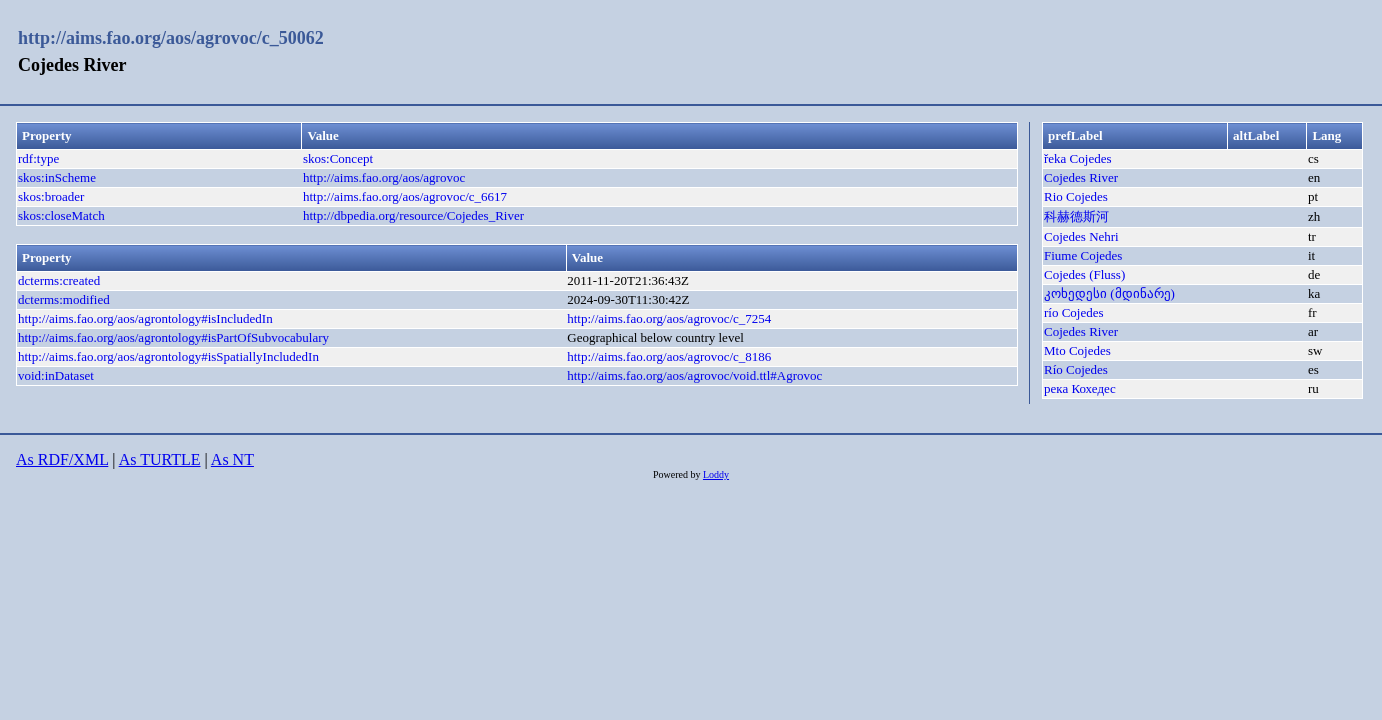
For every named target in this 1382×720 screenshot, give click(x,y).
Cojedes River (1081, 177)
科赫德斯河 (1076, 216)
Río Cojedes (1076, 369)
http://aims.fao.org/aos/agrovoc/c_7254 (669, 318)
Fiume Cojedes (1083, 255)
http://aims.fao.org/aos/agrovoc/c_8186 (669, 356)
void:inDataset (56, 375)
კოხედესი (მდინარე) (1109, 293)
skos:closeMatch (61, 215)
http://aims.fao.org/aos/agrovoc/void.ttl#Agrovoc (694, 375)
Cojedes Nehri (1081, 236)
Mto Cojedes (1077, 350)
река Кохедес (1080, 388)
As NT (232, 459)
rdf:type (38, 158)
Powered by (678, 474)
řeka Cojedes (1078, 158)
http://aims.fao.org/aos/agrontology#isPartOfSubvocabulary (173, 337)
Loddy (716, 474)
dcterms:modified (64, 299)
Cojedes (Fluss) (1084, 274)
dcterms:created (59, 280)
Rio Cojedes (1076, 196)
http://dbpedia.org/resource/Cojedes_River (413, 215)
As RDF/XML (62, 459)
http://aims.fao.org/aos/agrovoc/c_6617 (405, 196)
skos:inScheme (57, 177)
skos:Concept (338, 158)
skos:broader (51, 196)
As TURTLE (160, 459)
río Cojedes (1074, 312)
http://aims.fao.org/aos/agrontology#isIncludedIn (145, 318)
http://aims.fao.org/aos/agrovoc (384, 177)
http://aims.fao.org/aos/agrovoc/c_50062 (171, 38)
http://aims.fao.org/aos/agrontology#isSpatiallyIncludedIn (168, 356)
